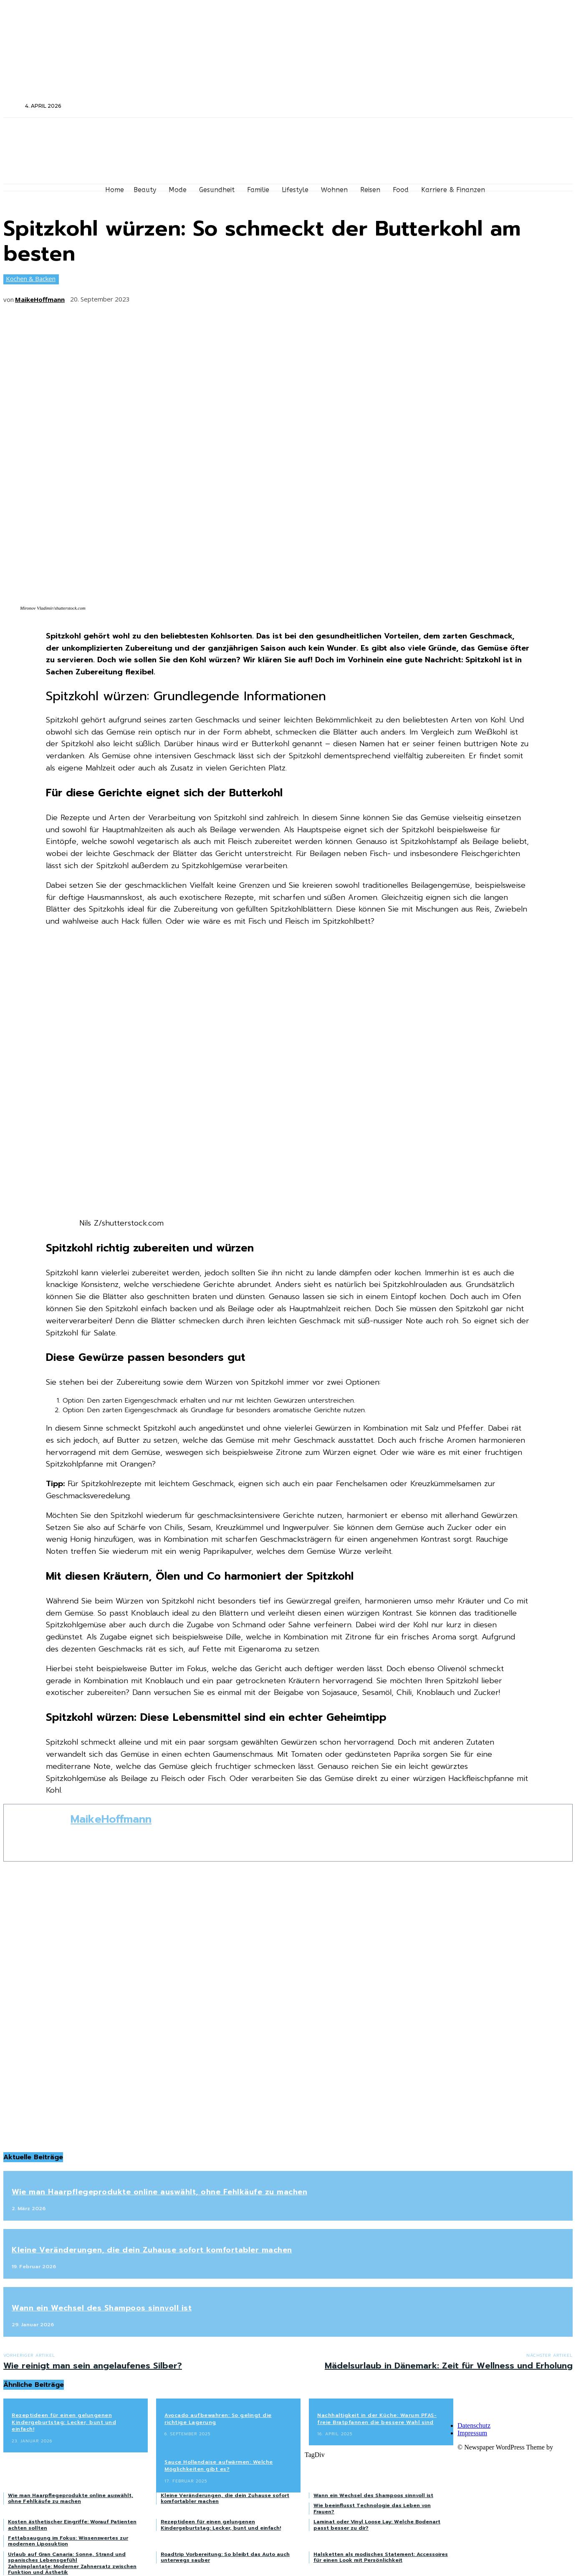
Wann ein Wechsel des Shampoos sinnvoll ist (102, 2308)
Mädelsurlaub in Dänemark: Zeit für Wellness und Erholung (449, 2365)
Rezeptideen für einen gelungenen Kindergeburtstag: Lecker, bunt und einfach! (64, 2422)
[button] (13, 106)
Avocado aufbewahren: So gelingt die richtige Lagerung (218, 2418)
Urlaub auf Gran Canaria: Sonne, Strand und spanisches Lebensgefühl (67, 2557)
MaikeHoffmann (40, 299)
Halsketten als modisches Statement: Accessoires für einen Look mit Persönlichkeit (380, 2557)
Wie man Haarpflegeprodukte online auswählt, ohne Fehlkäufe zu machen (159, 2192)
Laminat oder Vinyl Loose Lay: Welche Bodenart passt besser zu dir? (376, 2524)
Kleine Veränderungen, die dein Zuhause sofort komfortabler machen (152, 2250)
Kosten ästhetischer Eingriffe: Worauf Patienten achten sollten (72, 2524)
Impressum (472, 2433)
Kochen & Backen (30, 279)
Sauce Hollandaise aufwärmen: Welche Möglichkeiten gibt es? (218, 2465)
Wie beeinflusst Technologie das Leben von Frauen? (372, 2508)
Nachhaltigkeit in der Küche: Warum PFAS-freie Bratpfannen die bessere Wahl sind (377, 2418)
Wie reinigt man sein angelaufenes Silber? (92, 2365)
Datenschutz (473, 2425)
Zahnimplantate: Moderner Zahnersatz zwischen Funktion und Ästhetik (72, 2569)
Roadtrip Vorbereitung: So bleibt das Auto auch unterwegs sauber (225, 2557)
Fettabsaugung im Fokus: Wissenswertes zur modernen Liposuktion (68, 2541)
